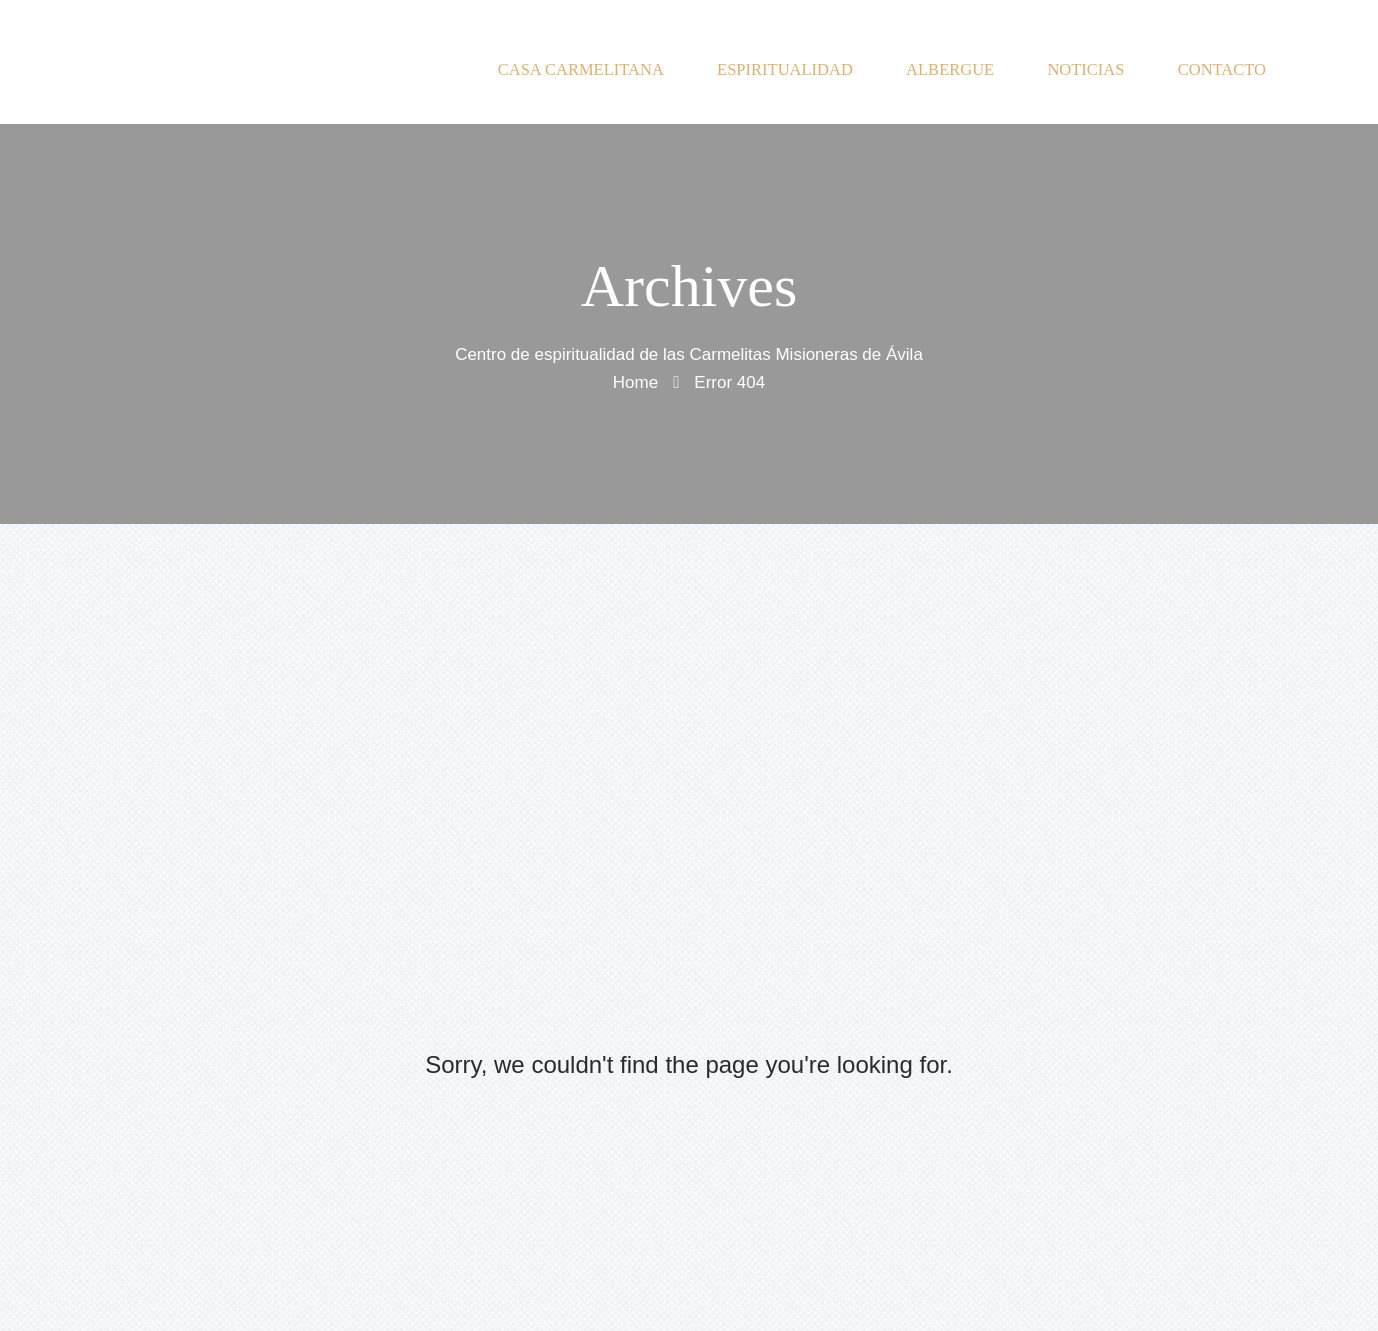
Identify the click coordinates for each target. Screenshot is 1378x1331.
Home (635, 381)
